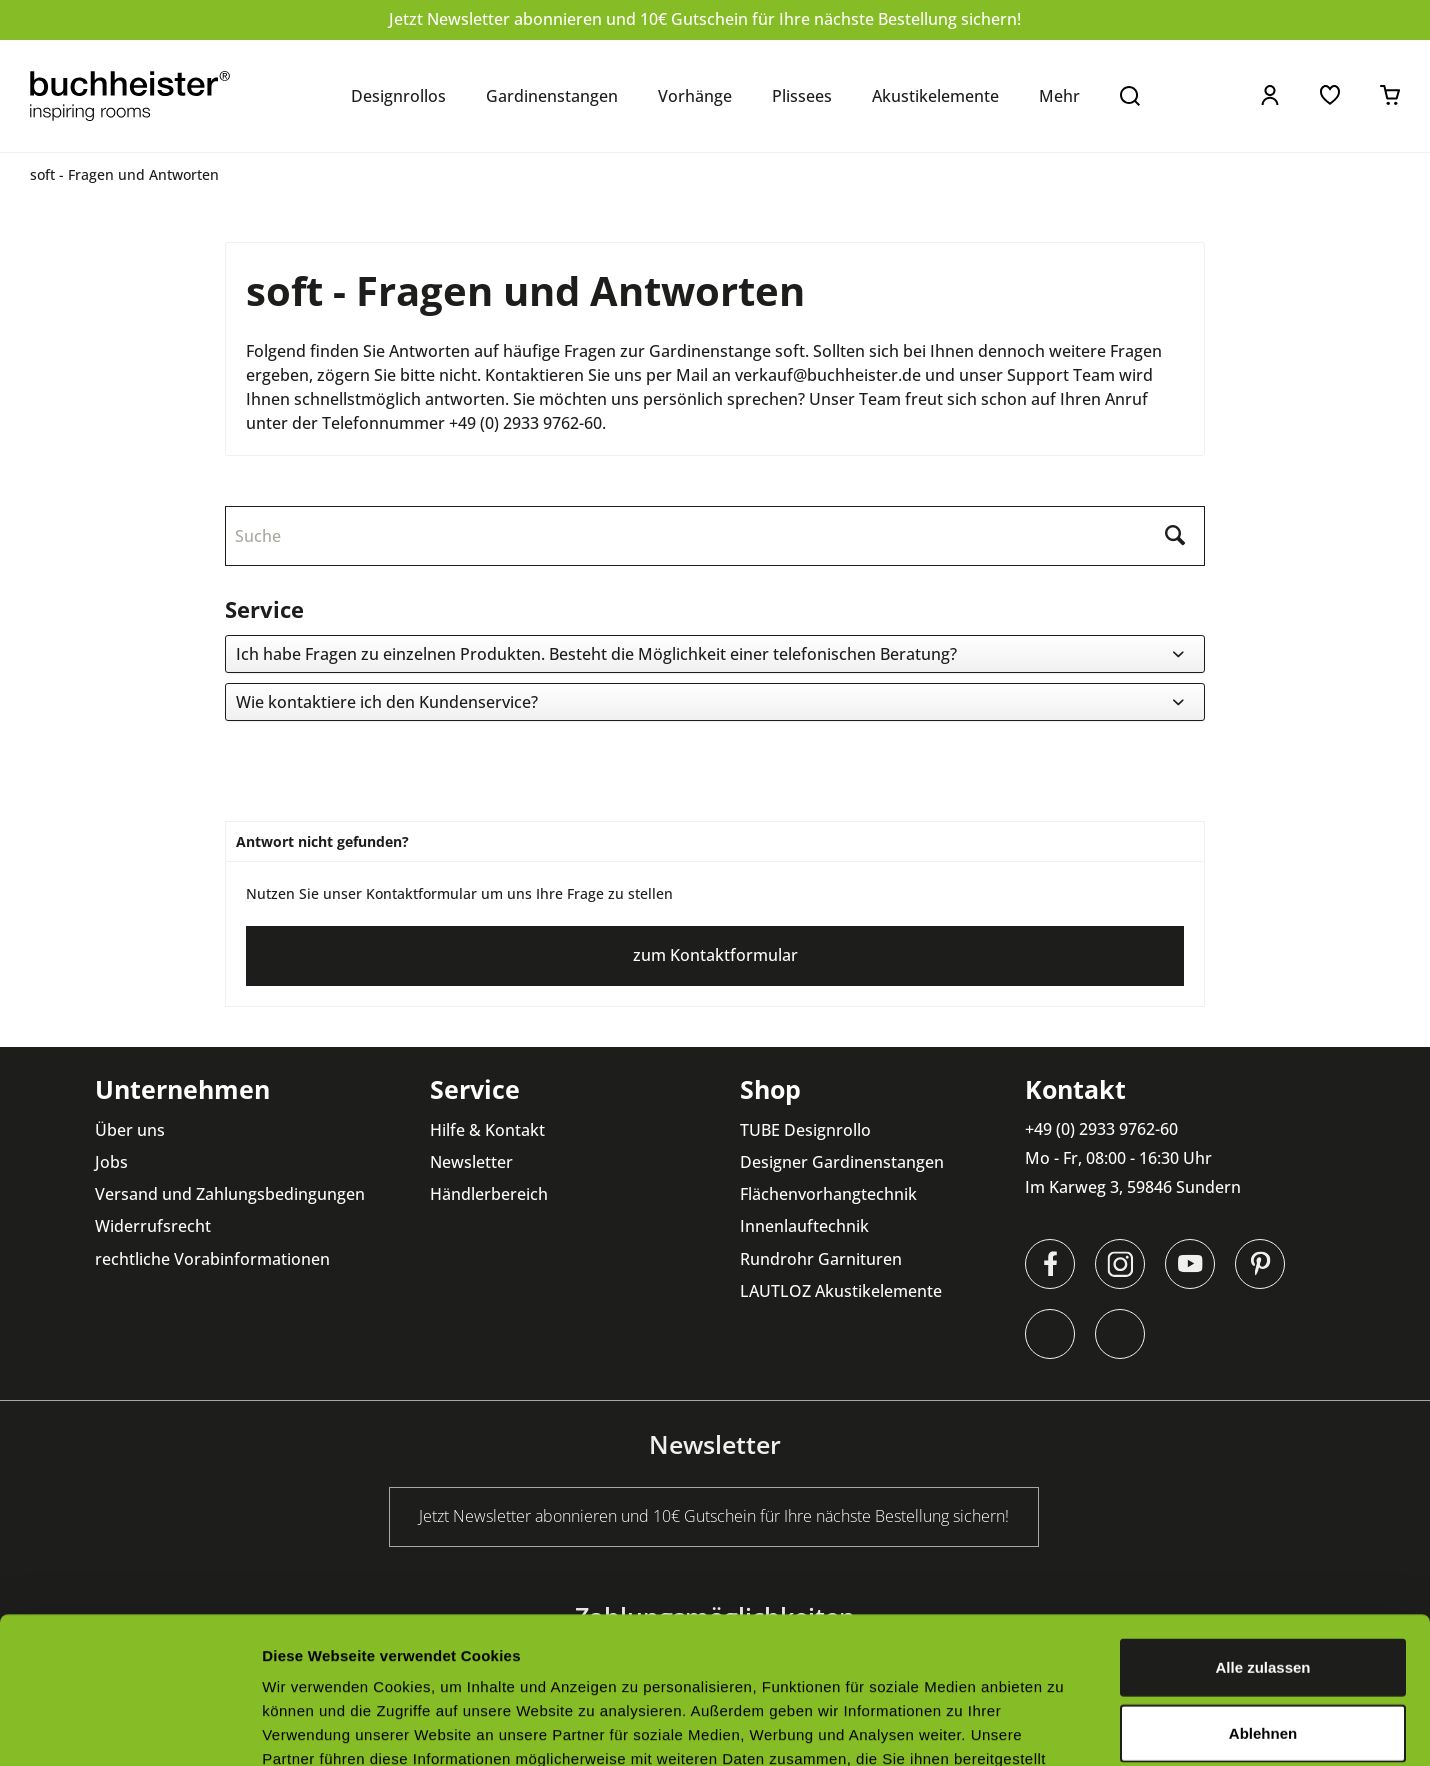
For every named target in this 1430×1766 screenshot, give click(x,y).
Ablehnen (1263, 1595)
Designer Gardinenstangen (842, 1162)
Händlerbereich (489, 1194)
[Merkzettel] (1330, 95)
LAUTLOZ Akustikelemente (841, 1291)
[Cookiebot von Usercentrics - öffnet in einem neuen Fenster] (129, 1727)
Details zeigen (1063, 1726)
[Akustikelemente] (935, 96)
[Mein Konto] (1270, 95)
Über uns (130, 1130)
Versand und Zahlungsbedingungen (230, 1194)
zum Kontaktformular (715, 955)
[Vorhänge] (695, 96)
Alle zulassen (1262, 1529)
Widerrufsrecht (153, 1226)
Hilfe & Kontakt (487, 1130)
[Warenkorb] (1390, 95)
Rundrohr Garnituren (821, 1259)
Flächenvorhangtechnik (828, 1194)
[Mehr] (1059, 96)
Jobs (111, 1162)
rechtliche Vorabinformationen (212, 1259)
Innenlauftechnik (804, 1226)
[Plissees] (802, 96)
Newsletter (471, 1162)
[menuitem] (398, 96)
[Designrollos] (398, 96)
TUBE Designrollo (805, 1130)
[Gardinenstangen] (552, 96)
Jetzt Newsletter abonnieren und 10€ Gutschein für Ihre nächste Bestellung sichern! (705, 19)
